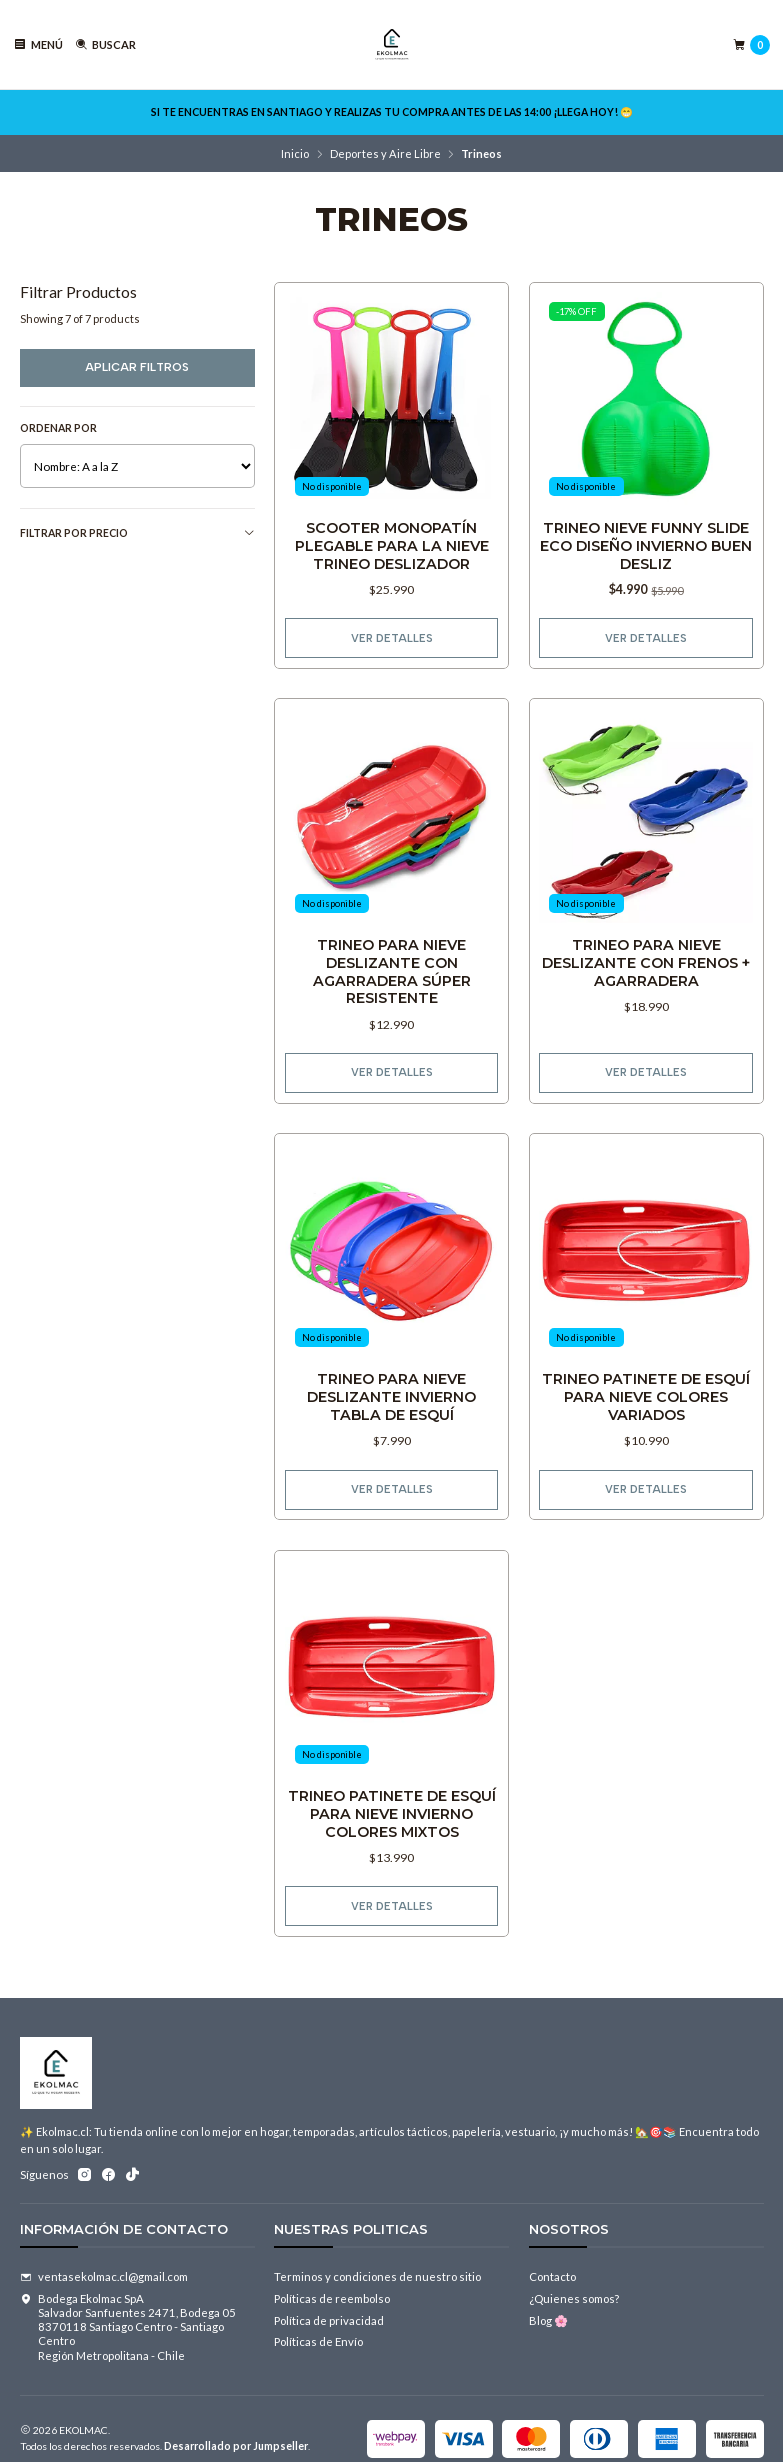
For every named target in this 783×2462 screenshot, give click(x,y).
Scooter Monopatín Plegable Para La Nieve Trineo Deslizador (392, 546)
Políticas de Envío (318, 2341)
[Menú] (38, 44)
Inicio (295, 153)
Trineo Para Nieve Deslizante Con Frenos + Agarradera (646, 967)
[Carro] (751, 45)
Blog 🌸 (548, 2320)
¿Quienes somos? (574, 2298)
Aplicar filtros (137, 367)
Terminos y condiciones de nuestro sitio (377, 2276)
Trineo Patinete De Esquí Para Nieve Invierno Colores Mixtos (392, 1819)
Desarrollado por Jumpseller (236, 2446)
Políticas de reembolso (332, 2298)
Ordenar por (58, 428)
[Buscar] (105, 44)
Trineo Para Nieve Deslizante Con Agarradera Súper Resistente (391, 977)
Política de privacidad (329, 2320)
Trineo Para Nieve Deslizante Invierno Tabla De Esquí (391, 1403)
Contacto (552, 2276)
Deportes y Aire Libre (385, 153)
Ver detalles (392, 638)
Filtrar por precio (137, 533)
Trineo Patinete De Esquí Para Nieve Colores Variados (646, 1403)
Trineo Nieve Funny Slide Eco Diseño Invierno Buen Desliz (646, 546)
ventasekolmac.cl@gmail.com (104, 2276)
